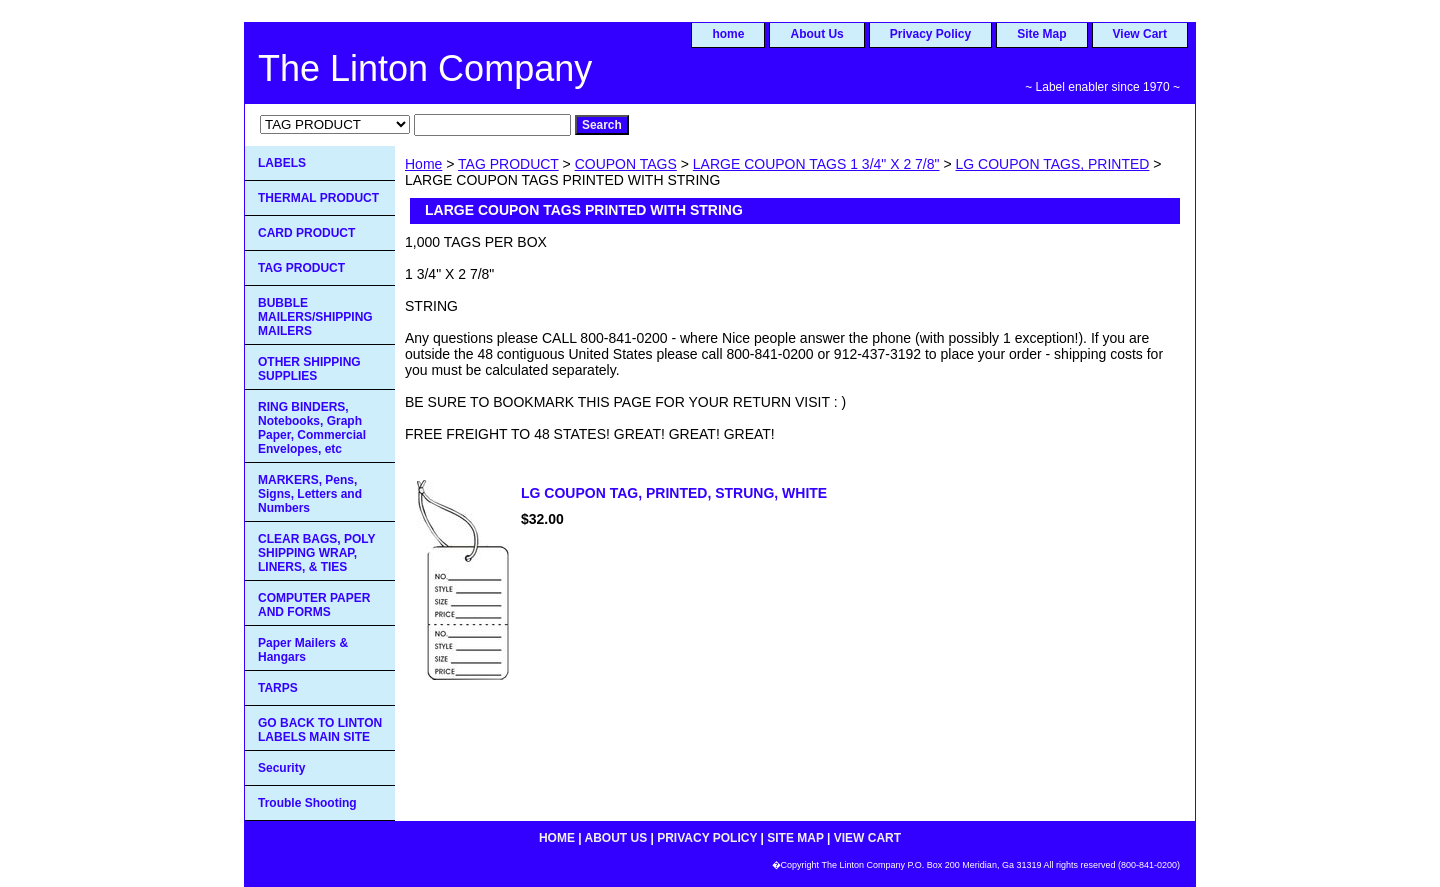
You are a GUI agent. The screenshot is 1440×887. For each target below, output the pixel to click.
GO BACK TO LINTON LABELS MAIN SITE (320, 730)
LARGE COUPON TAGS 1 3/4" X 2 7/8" (816, 164)
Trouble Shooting (307, 803)
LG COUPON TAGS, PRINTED (1053, 164)
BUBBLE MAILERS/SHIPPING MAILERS (315, 317)
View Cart (1140, 34)
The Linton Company (425, 68)
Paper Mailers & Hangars (303, 650)
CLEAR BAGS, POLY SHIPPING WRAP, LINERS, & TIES (317, 553)
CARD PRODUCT (306, 233)
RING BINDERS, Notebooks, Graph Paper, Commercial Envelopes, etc (312, 428)
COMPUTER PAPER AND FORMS (314, 605)
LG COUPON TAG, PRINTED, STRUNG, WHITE (674, 493)
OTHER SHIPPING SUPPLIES (309, 369)
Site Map (1041, 34)
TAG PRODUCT (508, 164)
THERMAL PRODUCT (318, 198)
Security (281, 768)
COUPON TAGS (626, 164)
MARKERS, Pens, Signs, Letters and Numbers (310, 494)
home (728, 34)
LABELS (282, 163)
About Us (816, 34)
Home (423, 164)
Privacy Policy (930, 34)
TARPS (278, 688)
